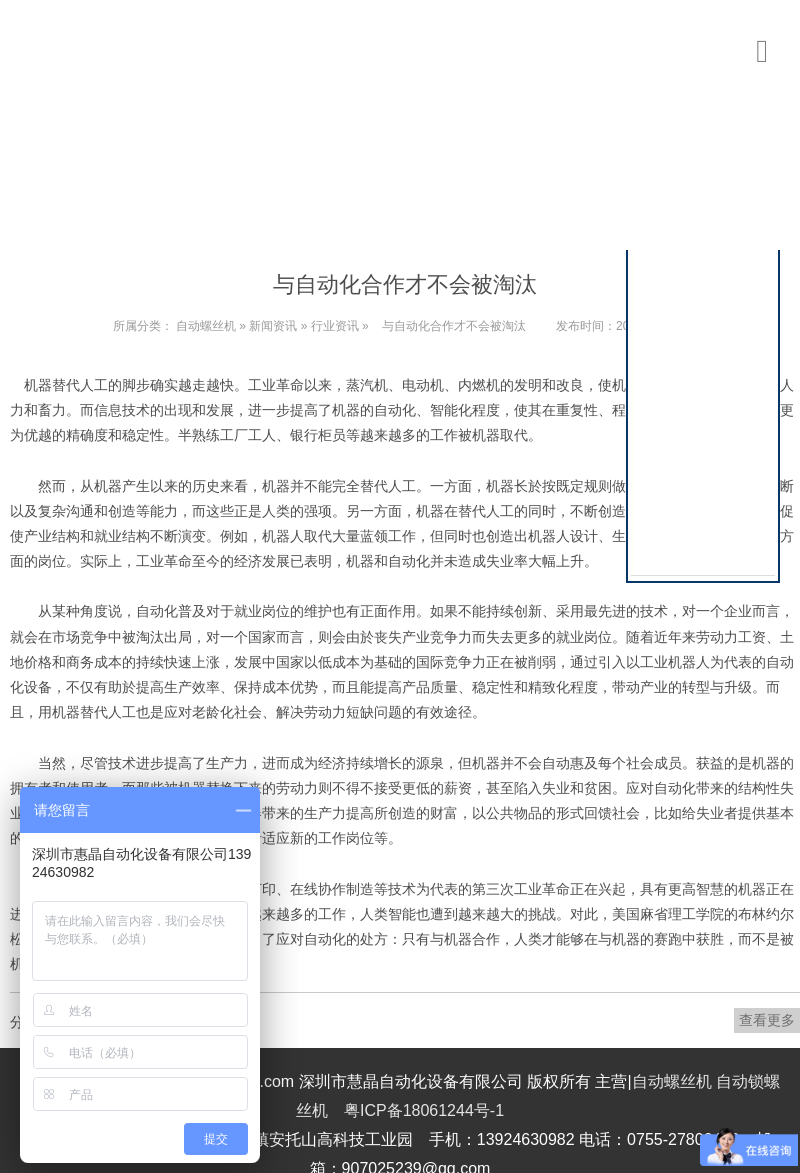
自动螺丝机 (206, 326)
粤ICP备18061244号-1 (424, 1110)
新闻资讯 (273, 326)
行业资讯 (335, 326)
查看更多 (767, 1020)
